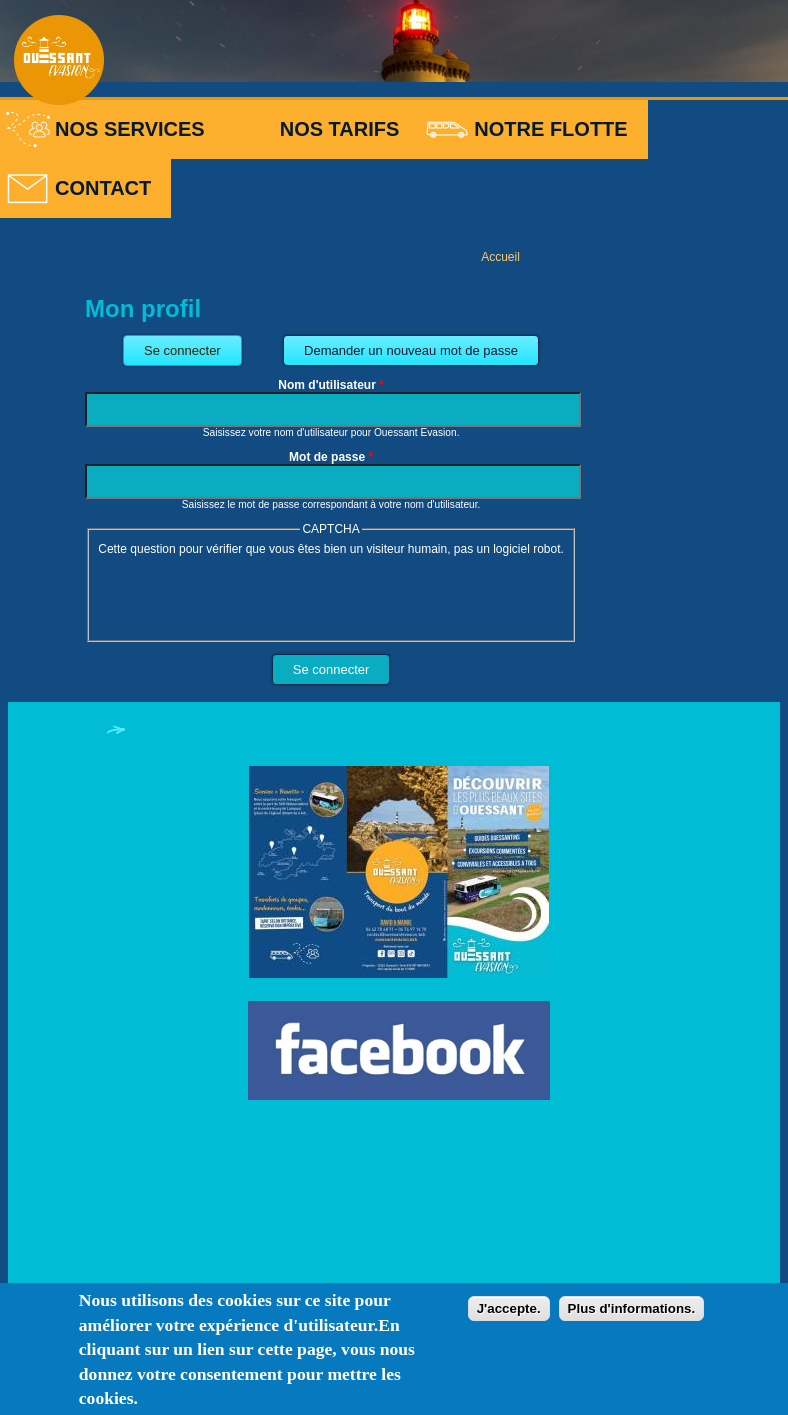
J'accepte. (509, 1308)
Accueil (500, 257)
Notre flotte (550, 129)
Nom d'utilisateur (331, 385)
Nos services (130, 129)
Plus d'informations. (632, 1308)
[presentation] (247, 595)
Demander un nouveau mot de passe (411, 350)
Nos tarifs (340, 129)
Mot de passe (331, 457)
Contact (103, 188)
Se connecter (193, 347)
